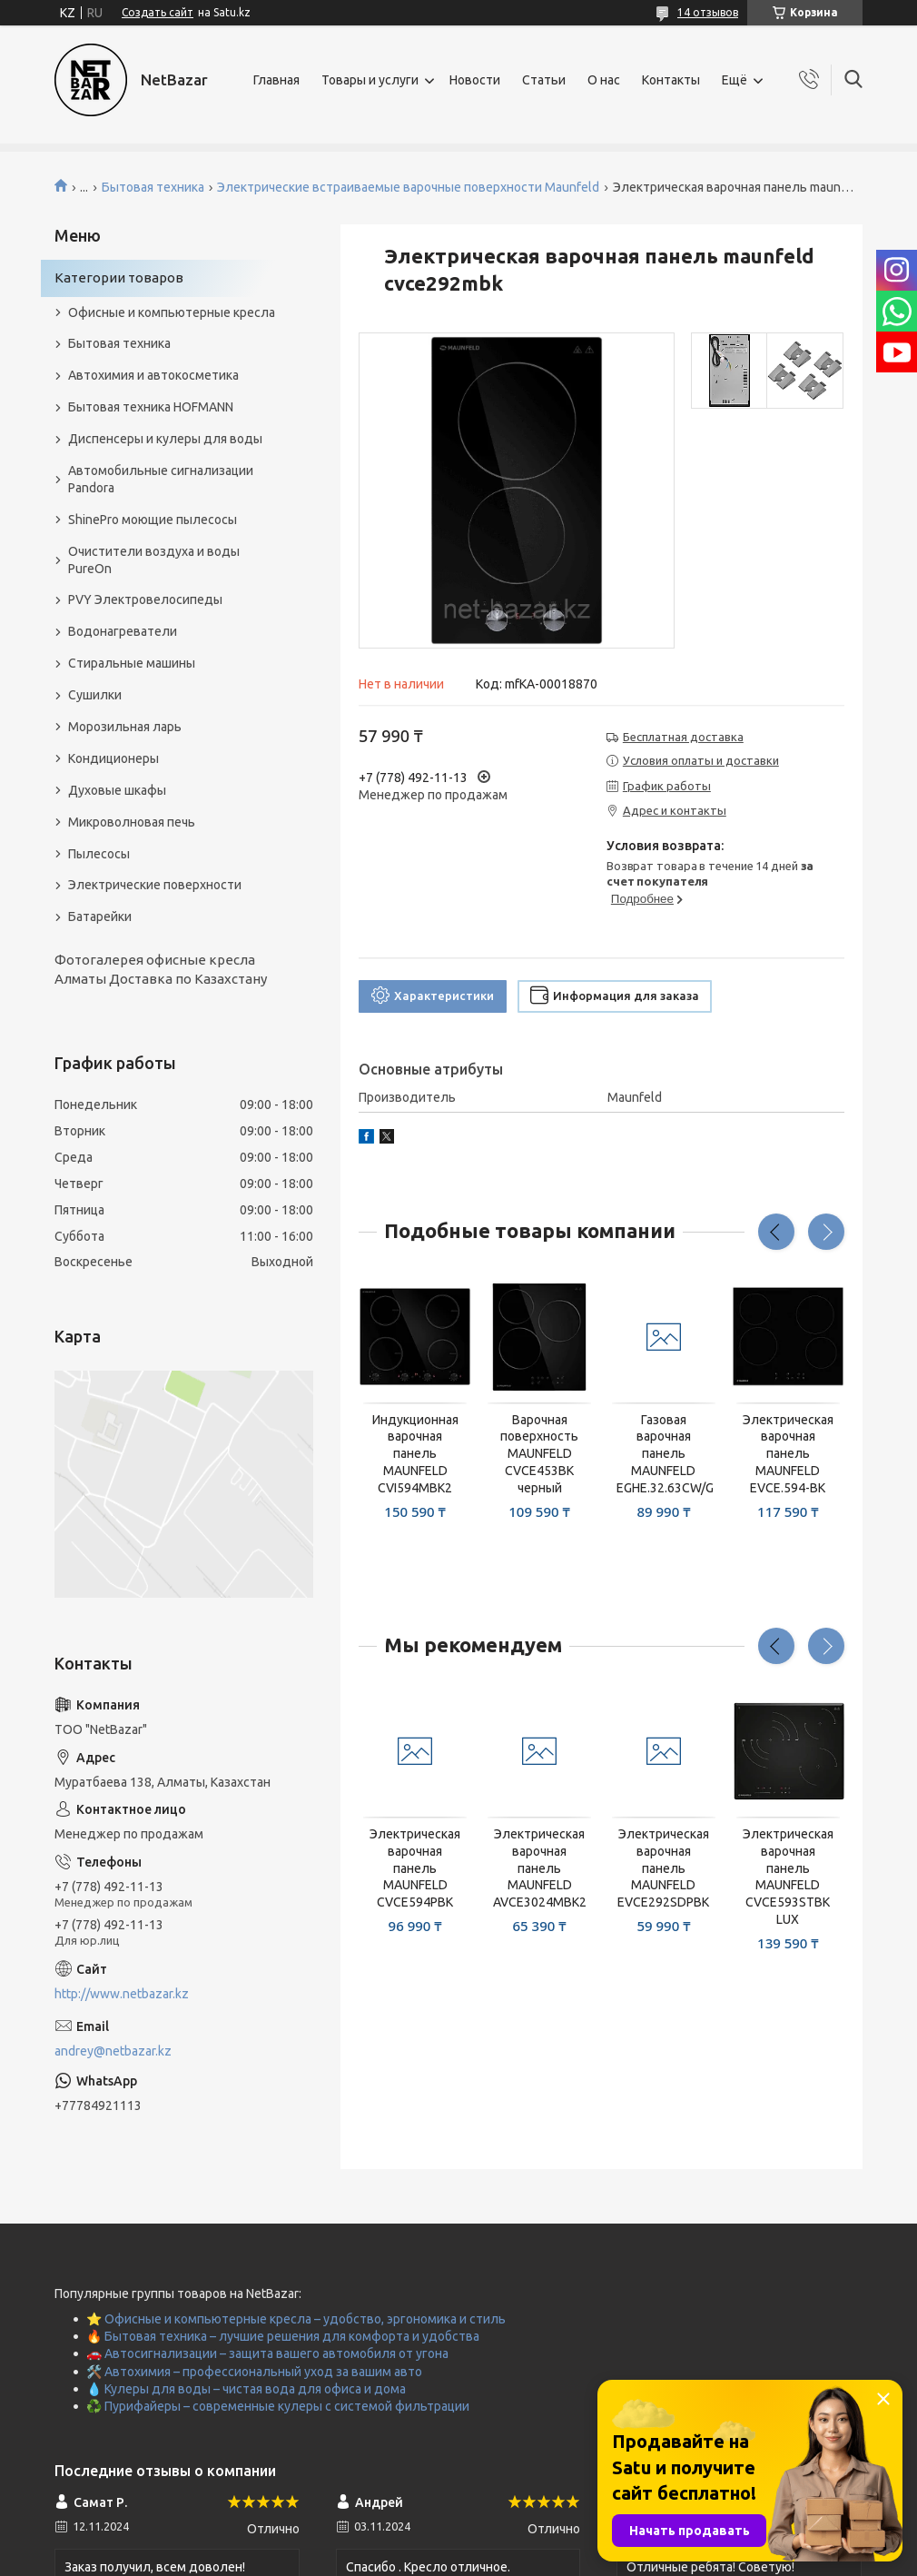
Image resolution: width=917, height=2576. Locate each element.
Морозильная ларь (125, 726)
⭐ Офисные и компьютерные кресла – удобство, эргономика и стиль (296, 2319)
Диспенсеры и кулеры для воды (165, 438)
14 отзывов (707, 12)
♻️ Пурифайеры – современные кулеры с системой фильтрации (277, 2406)
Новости (474, 80)
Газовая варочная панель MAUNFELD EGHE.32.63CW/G (663, 1454)
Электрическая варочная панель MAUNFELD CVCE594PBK (415, 1868)
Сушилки (95, 695)
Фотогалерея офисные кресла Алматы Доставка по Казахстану (160, 969)
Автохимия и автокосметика (153, 375)
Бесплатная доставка (683, 736)
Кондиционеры (113, 758)
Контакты (671, 80)
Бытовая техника (153, 187)
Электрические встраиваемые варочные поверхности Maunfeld (408, 187)
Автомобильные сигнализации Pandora (160, 479)
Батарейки (100, 916)
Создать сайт (157, 12)
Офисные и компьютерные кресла (171, 312)
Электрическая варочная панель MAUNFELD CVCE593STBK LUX (788, 1877)
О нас (603, 80)
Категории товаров (118, 277)
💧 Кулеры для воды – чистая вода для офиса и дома (246, 2389)
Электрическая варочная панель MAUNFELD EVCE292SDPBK (663, 1868)
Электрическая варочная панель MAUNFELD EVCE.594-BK (788, 1454)
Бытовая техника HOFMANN (150, 407)
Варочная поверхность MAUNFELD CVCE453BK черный (539, 1454)
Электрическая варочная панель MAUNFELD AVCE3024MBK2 (540, 1868)
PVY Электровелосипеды (145, 599)
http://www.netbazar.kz (121, 1993)
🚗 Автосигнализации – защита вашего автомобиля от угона (267, 2353)
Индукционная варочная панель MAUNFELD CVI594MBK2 (415, 1454)
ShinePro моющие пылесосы (152, 519)
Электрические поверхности (155, 884)
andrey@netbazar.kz (113, 2051)
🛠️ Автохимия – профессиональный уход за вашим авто (254, 2371)
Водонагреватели (122, 631)
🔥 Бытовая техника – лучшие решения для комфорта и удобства (282, 2336)
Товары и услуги (370, 80)
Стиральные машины (131, 663)
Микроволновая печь (131, 822)
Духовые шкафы (117, 790)
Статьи (544, 80)
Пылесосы (99, 854)
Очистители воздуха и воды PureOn (154, 560)
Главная (276, 80)
